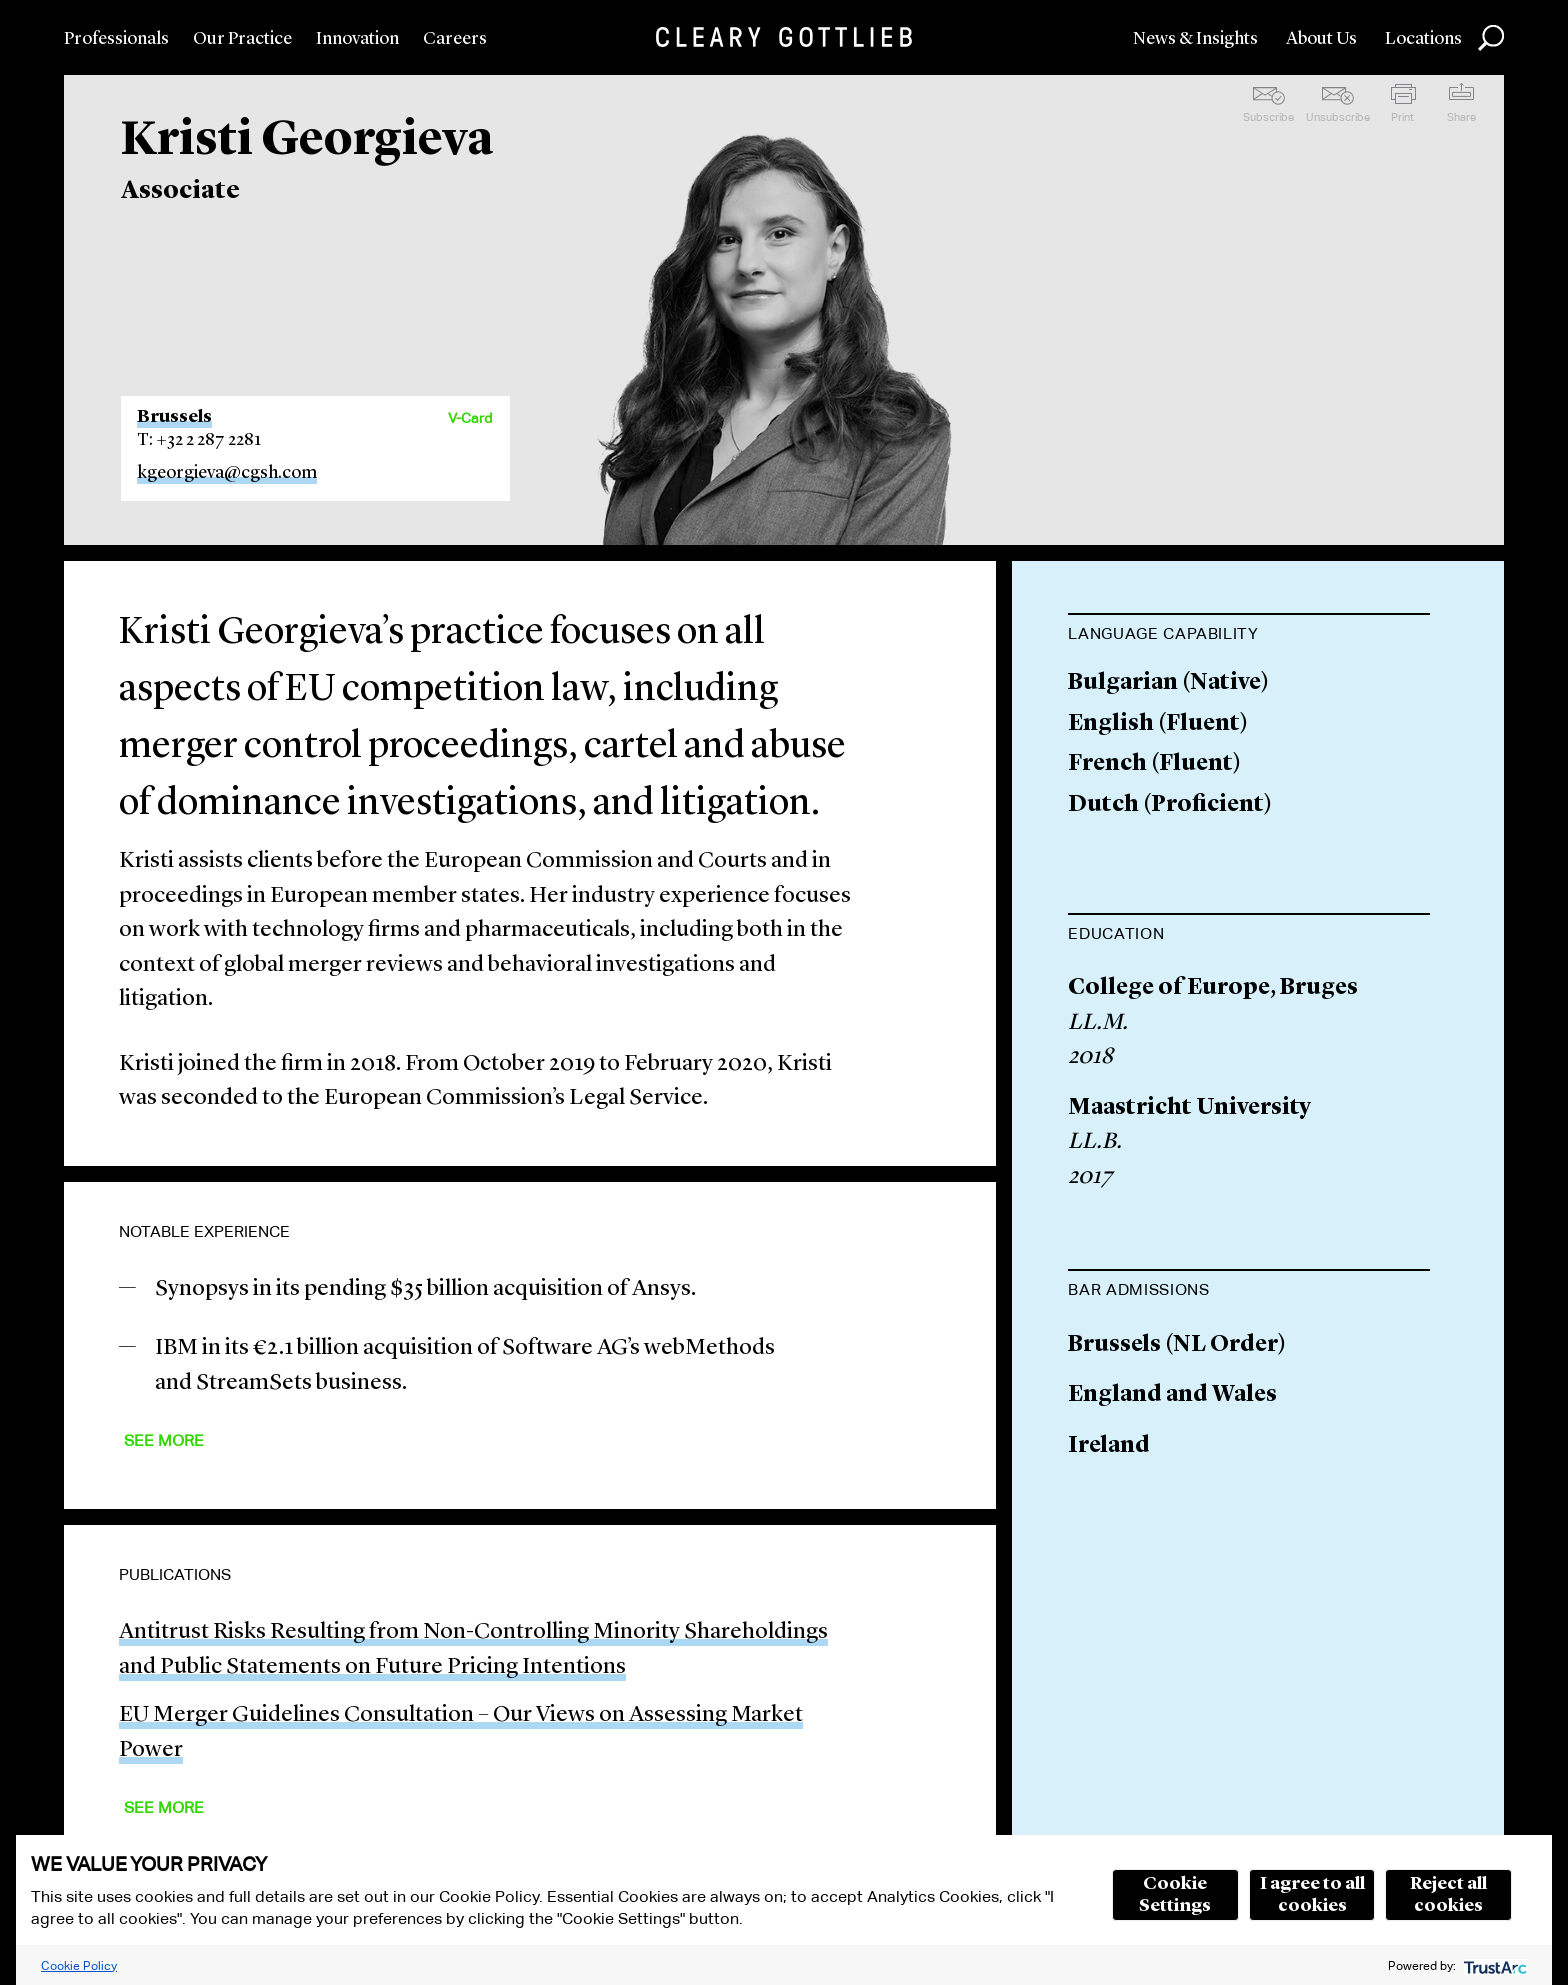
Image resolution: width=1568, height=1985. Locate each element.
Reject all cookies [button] (1448, 1895)
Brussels (174, 417)
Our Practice (242, 39)
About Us (1321, 39)
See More (164, 1440)
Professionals (116, 39)
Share (1461, 117)
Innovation (357, 39)
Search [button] (1491, 38)
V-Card (470, 418)
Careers (455, 39)
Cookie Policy (79, 1965)
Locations (1423, 39)
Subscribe (1268, 117)
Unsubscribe (1338, 117)
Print (1402, 117)
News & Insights (1195, 39)
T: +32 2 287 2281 (199, 440)
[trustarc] (1493, 1965)
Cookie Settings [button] (1175, 1895)
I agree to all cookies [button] (1312, 1895)
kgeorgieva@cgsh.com (227, 473)
